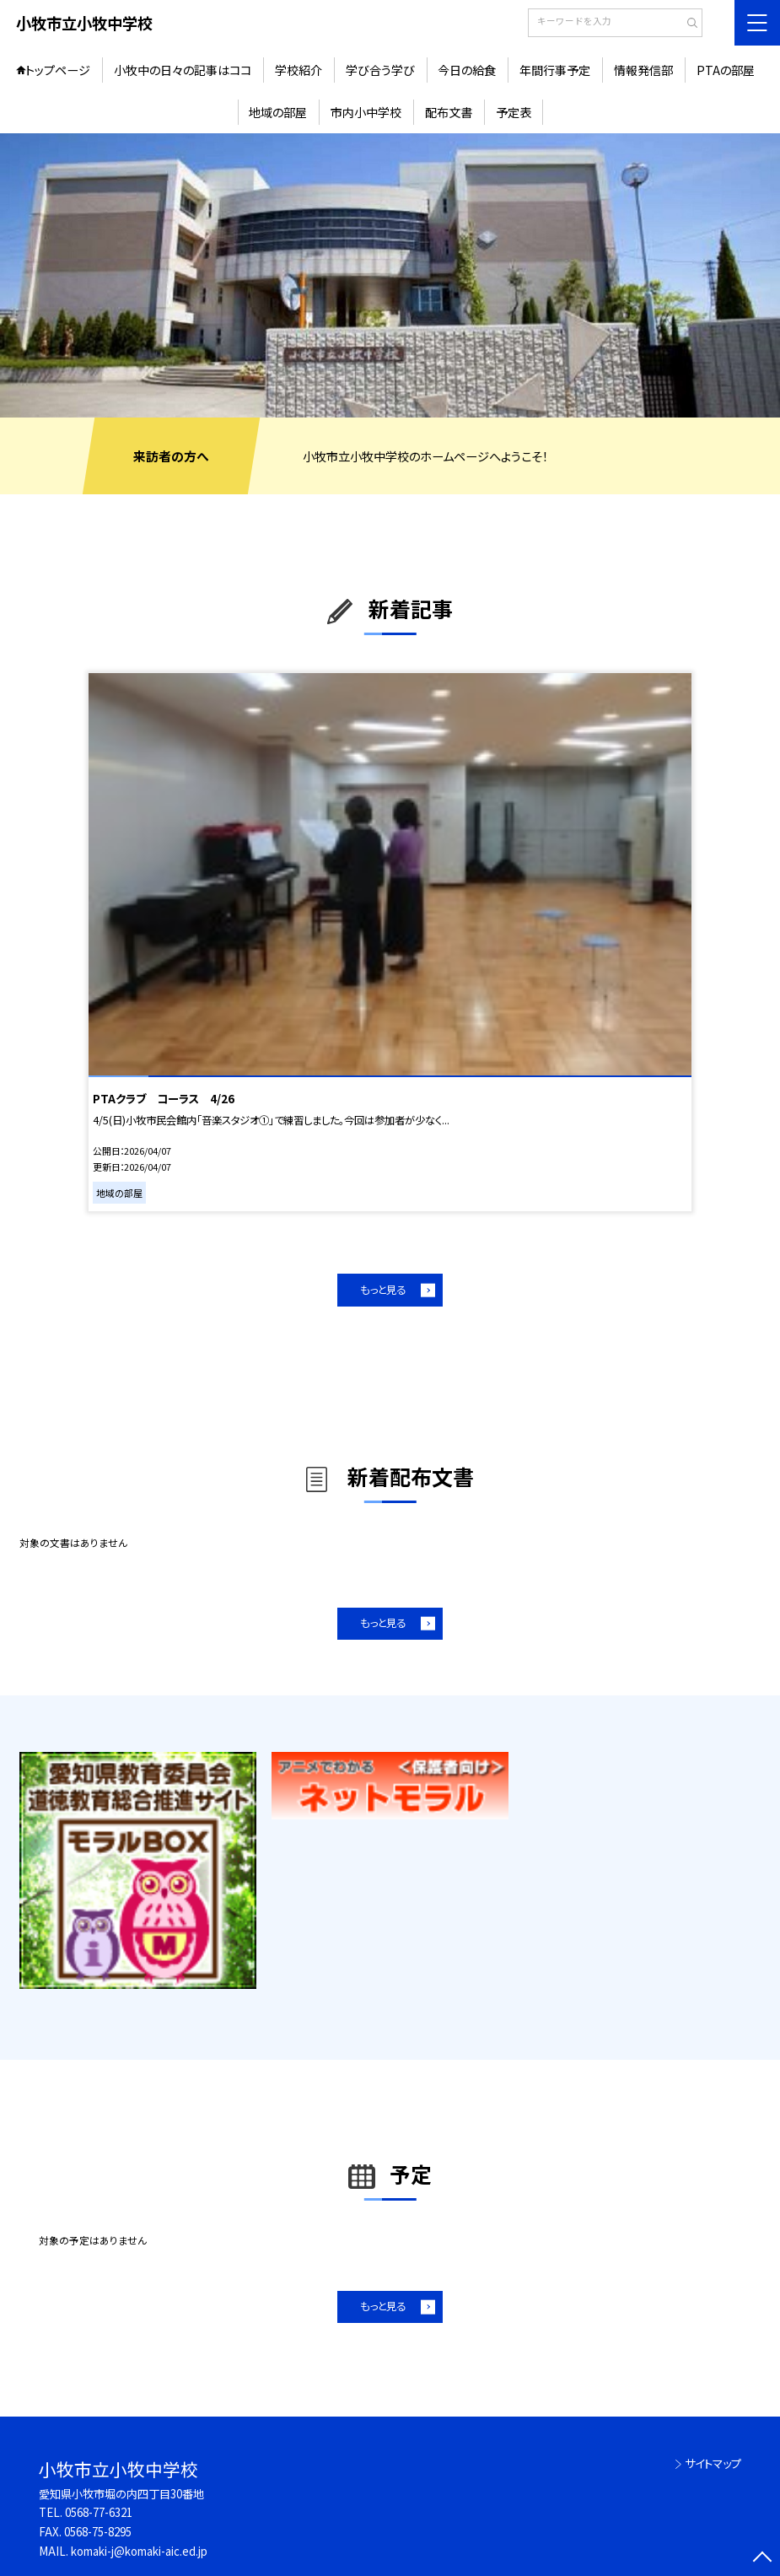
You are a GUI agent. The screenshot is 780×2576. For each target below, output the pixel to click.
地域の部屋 (278, 112)
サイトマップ (713, 2463)
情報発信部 (643, 70)
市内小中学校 (366, 112)
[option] (390, 275)
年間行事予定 (554, 70)
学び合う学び (380, 70)
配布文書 (448, 112)
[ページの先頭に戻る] (762, 2558)
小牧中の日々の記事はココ (182, 70)
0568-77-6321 (98, 2512)
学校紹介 (298, 70)
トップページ (57, 70)
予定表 (513, 112)
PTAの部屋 (726, 70)
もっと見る (383, 1289)
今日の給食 (467, 70)
